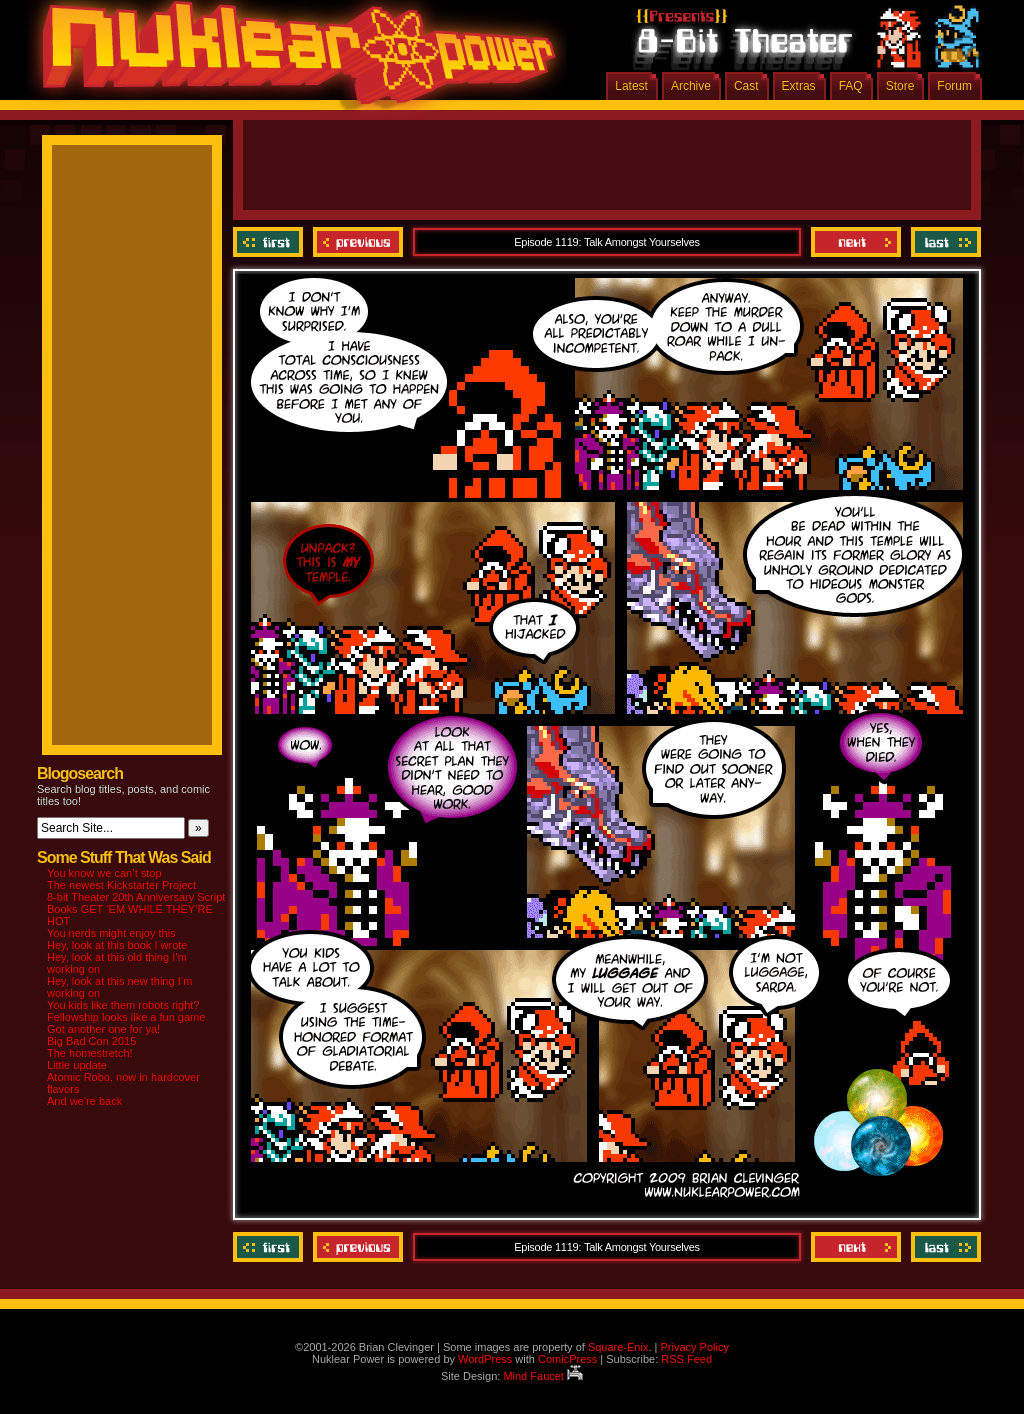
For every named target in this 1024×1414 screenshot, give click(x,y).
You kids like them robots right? (123, 1005)
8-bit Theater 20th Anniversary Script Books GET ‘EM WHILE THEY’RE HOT (136, 909)
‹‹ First (270, 242)
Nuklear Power (292, 60)
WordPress (485, 1359)
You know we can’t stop (104, 873)
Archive (691, 86)
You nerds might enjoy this (111, 933)
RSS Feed (686, 1359)
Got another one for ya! (103, 1029)
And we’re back (84, 1101)
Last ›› (943, 242)
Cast (746, 86)
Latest (631, 86)
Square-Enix (618, 1347)
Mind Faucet (543, 1376)
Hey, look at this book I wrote (117, 945)
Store (900, 86)
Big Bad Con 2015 (91, 1041)
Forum (954, 86)
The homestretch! (90, 1053)
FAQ (851, 86)
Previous (358, 242)
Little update (77, 1065)
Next (856, 242)
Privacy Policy (694, 1347)
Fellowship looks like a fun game (126, 1017)
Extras (799, 86)
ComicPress (567, 1359)
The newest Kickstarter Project (121, 885)
